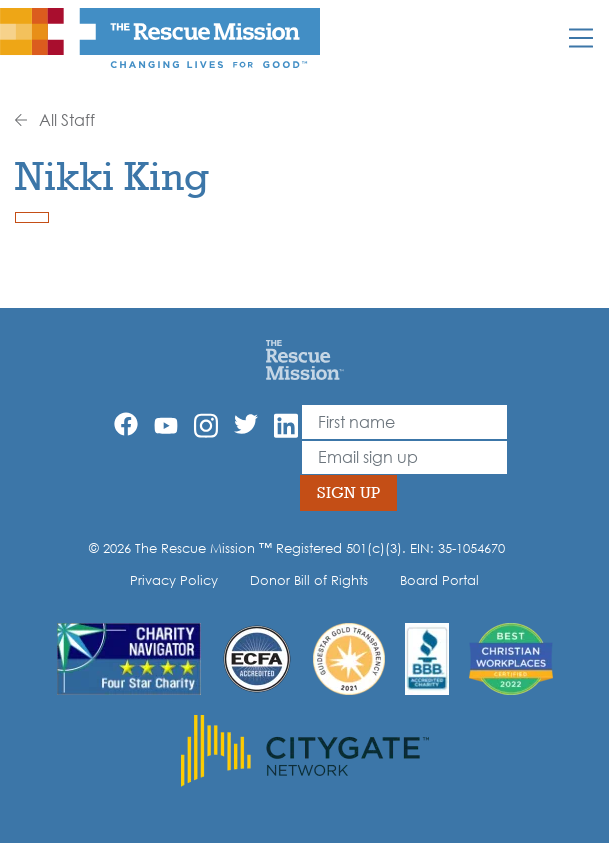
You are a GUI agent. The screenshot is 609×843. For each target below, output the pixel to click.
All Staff (55, 120)
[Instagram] (206, 425)
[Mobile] (581, 38)
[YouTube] (166, 424)
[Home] (304, 359)
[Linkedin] (286, 425)
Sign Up (348, 492)
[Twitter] (246, 424)
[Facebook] (126, 424)
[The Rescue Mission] (160, 37)
